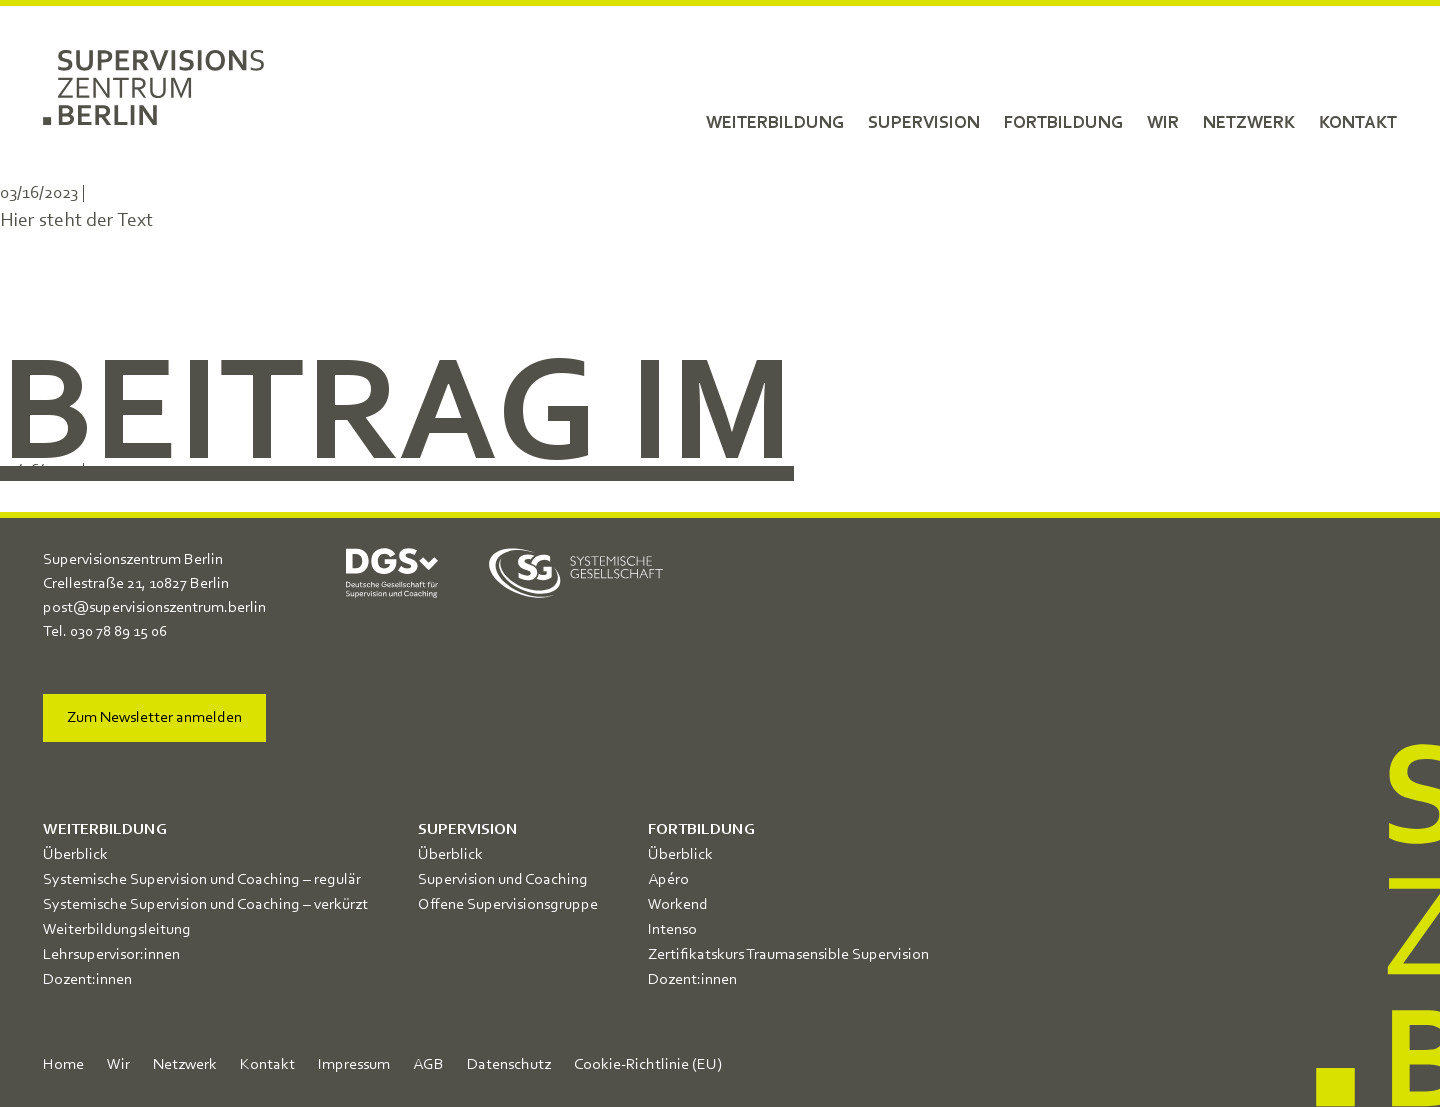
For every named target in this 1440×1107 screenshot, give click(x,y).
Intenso (672, 930)
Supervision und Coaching (503, 880)
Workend (678, 905)
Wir (1163, 123)
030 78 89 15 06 (118, 632)
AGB (428, 1065)
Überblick (75, 855)
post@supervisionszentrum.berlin (154, 608)
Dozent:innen (87, 980)
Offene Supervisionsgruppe (508, 905)
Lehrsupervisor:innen (111, 955)
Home (63, 1065)
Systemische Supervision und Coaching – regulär (202, 880)
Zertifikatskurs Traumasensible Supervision (788, 955)
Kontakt (1358, 123)
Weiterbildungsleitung (117, 930)
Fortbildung (1063, 123)
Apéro (668, 880)
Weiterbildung (775, 123)
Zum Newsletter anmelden (154, 718)
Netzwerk (1249, 123)
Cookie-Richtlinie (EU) (648, 1065)
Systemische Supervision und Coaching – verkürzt (205, 905)
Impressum (354, 1065)
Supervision (924, 123)
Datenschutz (509, 1065)
